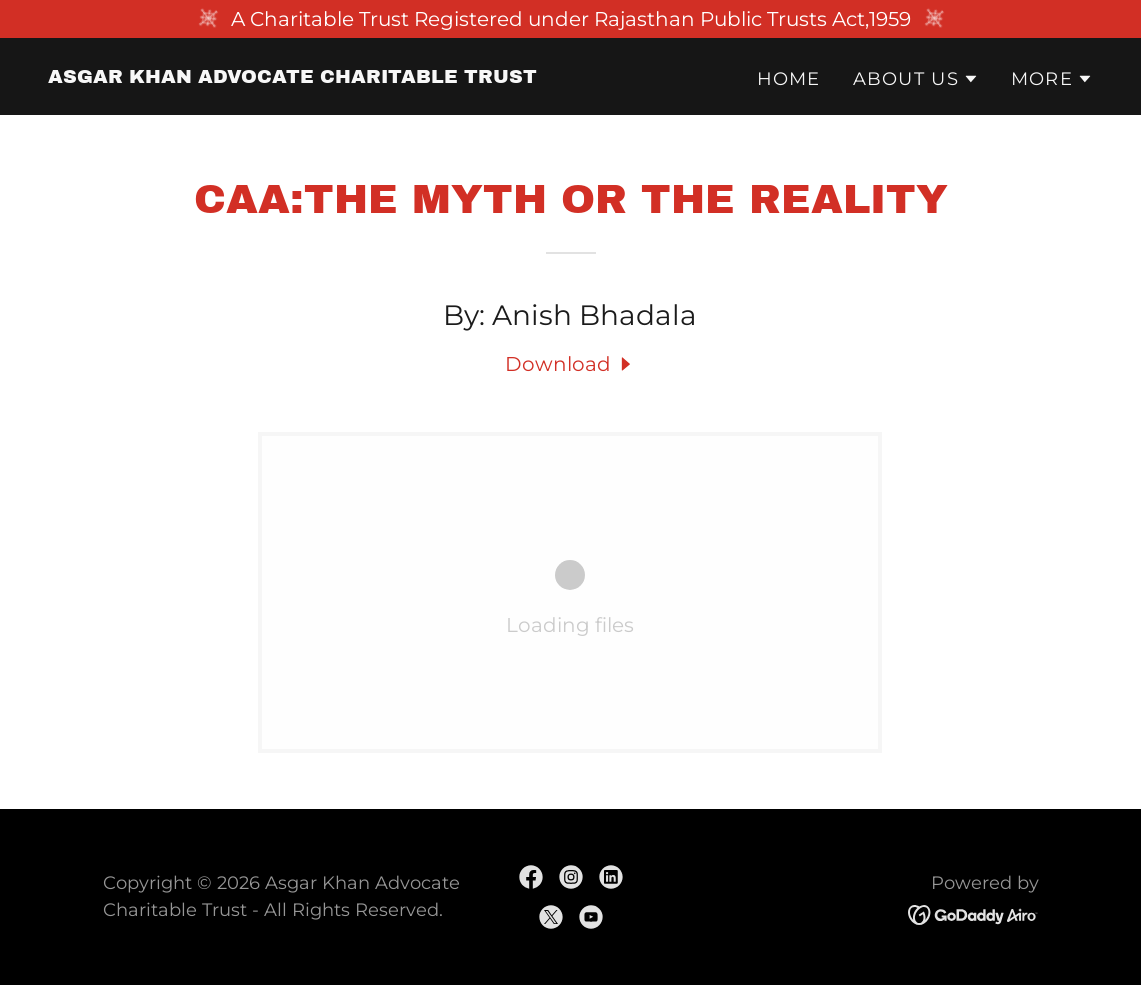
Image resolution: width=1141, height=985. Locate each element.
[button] (916, 79)
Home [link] (789, 79)
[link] (292, 76)
